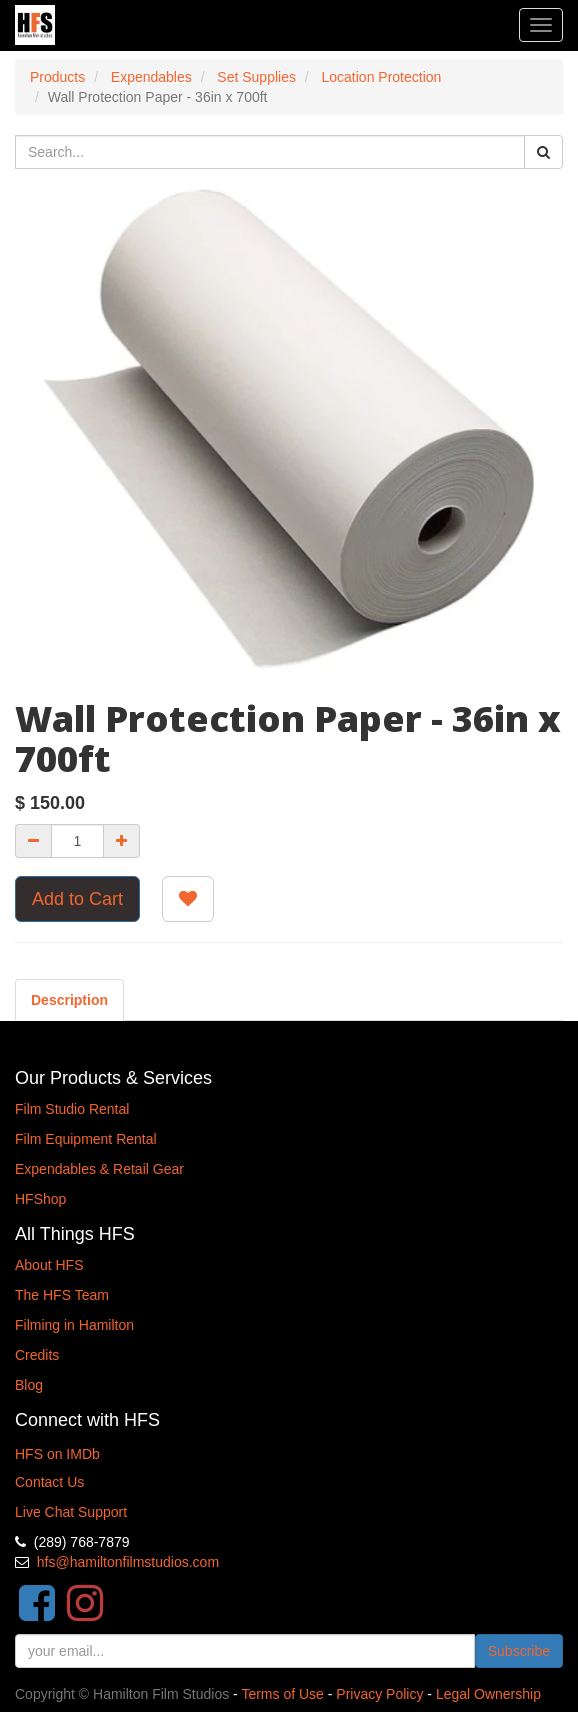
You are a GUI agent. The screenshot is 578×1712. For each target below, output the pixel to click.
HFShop (40, 1199)
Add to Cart (77, 899)
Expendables (151, 77)
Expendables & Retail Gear (99, 1169)
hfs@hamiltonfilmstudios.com (128, 1562)
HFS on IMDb (57, 1454)
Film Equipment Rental (86, 1139)
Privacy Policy (379, 1694)
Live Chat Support (71, 1512)
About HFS (49, 1265)
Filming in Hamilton (74, 1325)
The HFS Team (62, 1295)
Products (57, 77)
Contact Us (49, 1482)
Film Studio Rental (72, 1109)
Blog (29, 1385)
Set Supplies (256, 77)
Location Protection (382, 77)
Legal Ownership (488, 1694)
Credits (37, 1355)
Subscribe (519, 1651)
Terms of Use (282, 1694)
